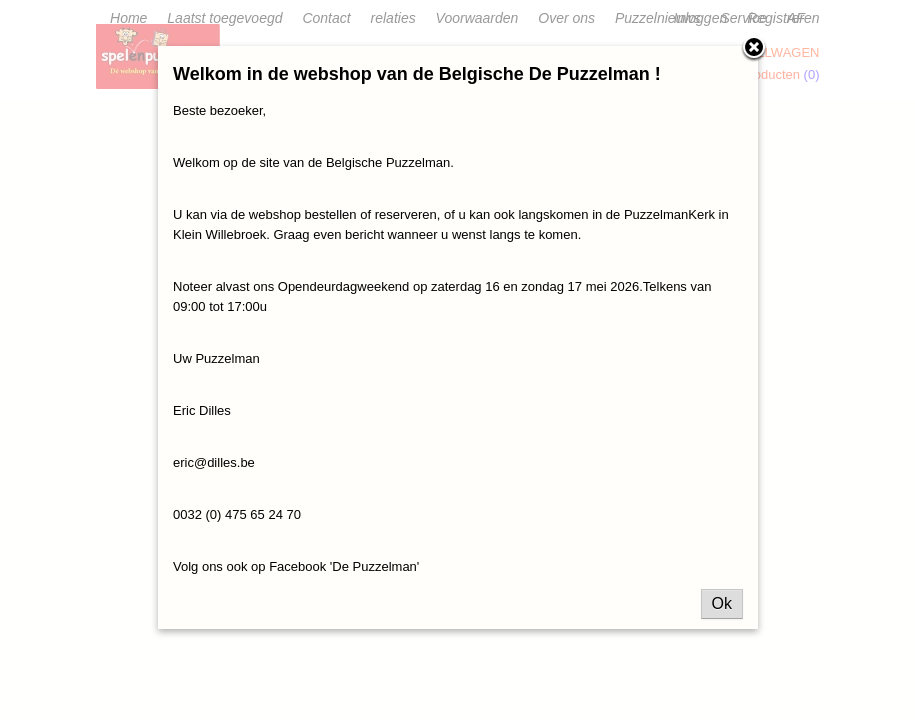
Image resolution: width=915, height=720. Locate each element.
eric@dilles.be (214, 462)
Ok (722, 603)
